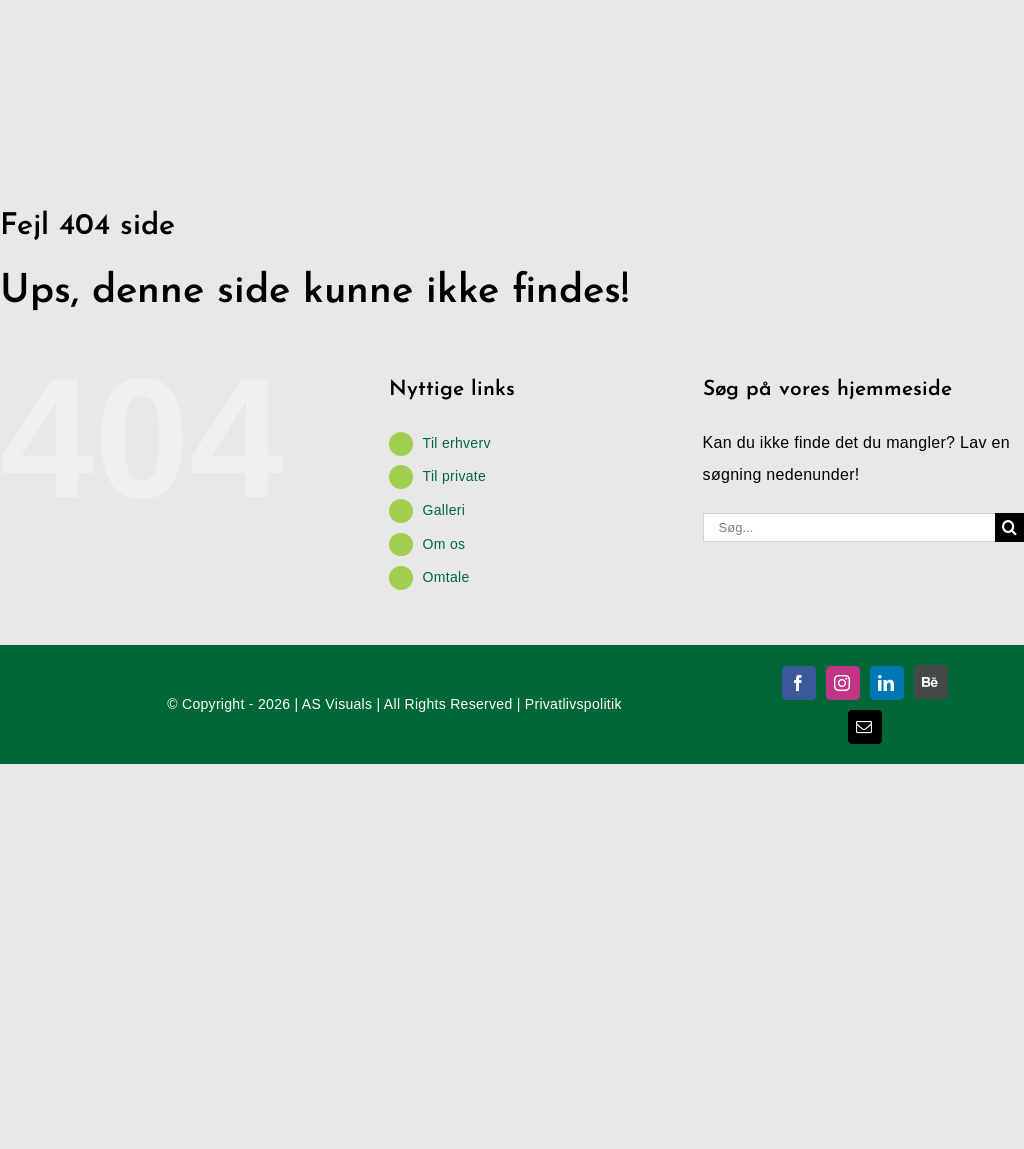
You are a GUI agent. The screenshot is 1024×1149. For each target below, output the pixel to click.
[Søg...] (849, 527)
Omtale (446, 577)
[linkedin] (887, 683)
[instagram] (843, 683)
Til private (454, 476)
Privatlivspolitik (573, 704)
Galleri (444, 510)
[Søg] (1009, 527)
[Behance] (931, 682)
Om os (444, 544)
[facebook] (799, 683)
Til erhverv (457, 443)
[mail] (865, 727)
